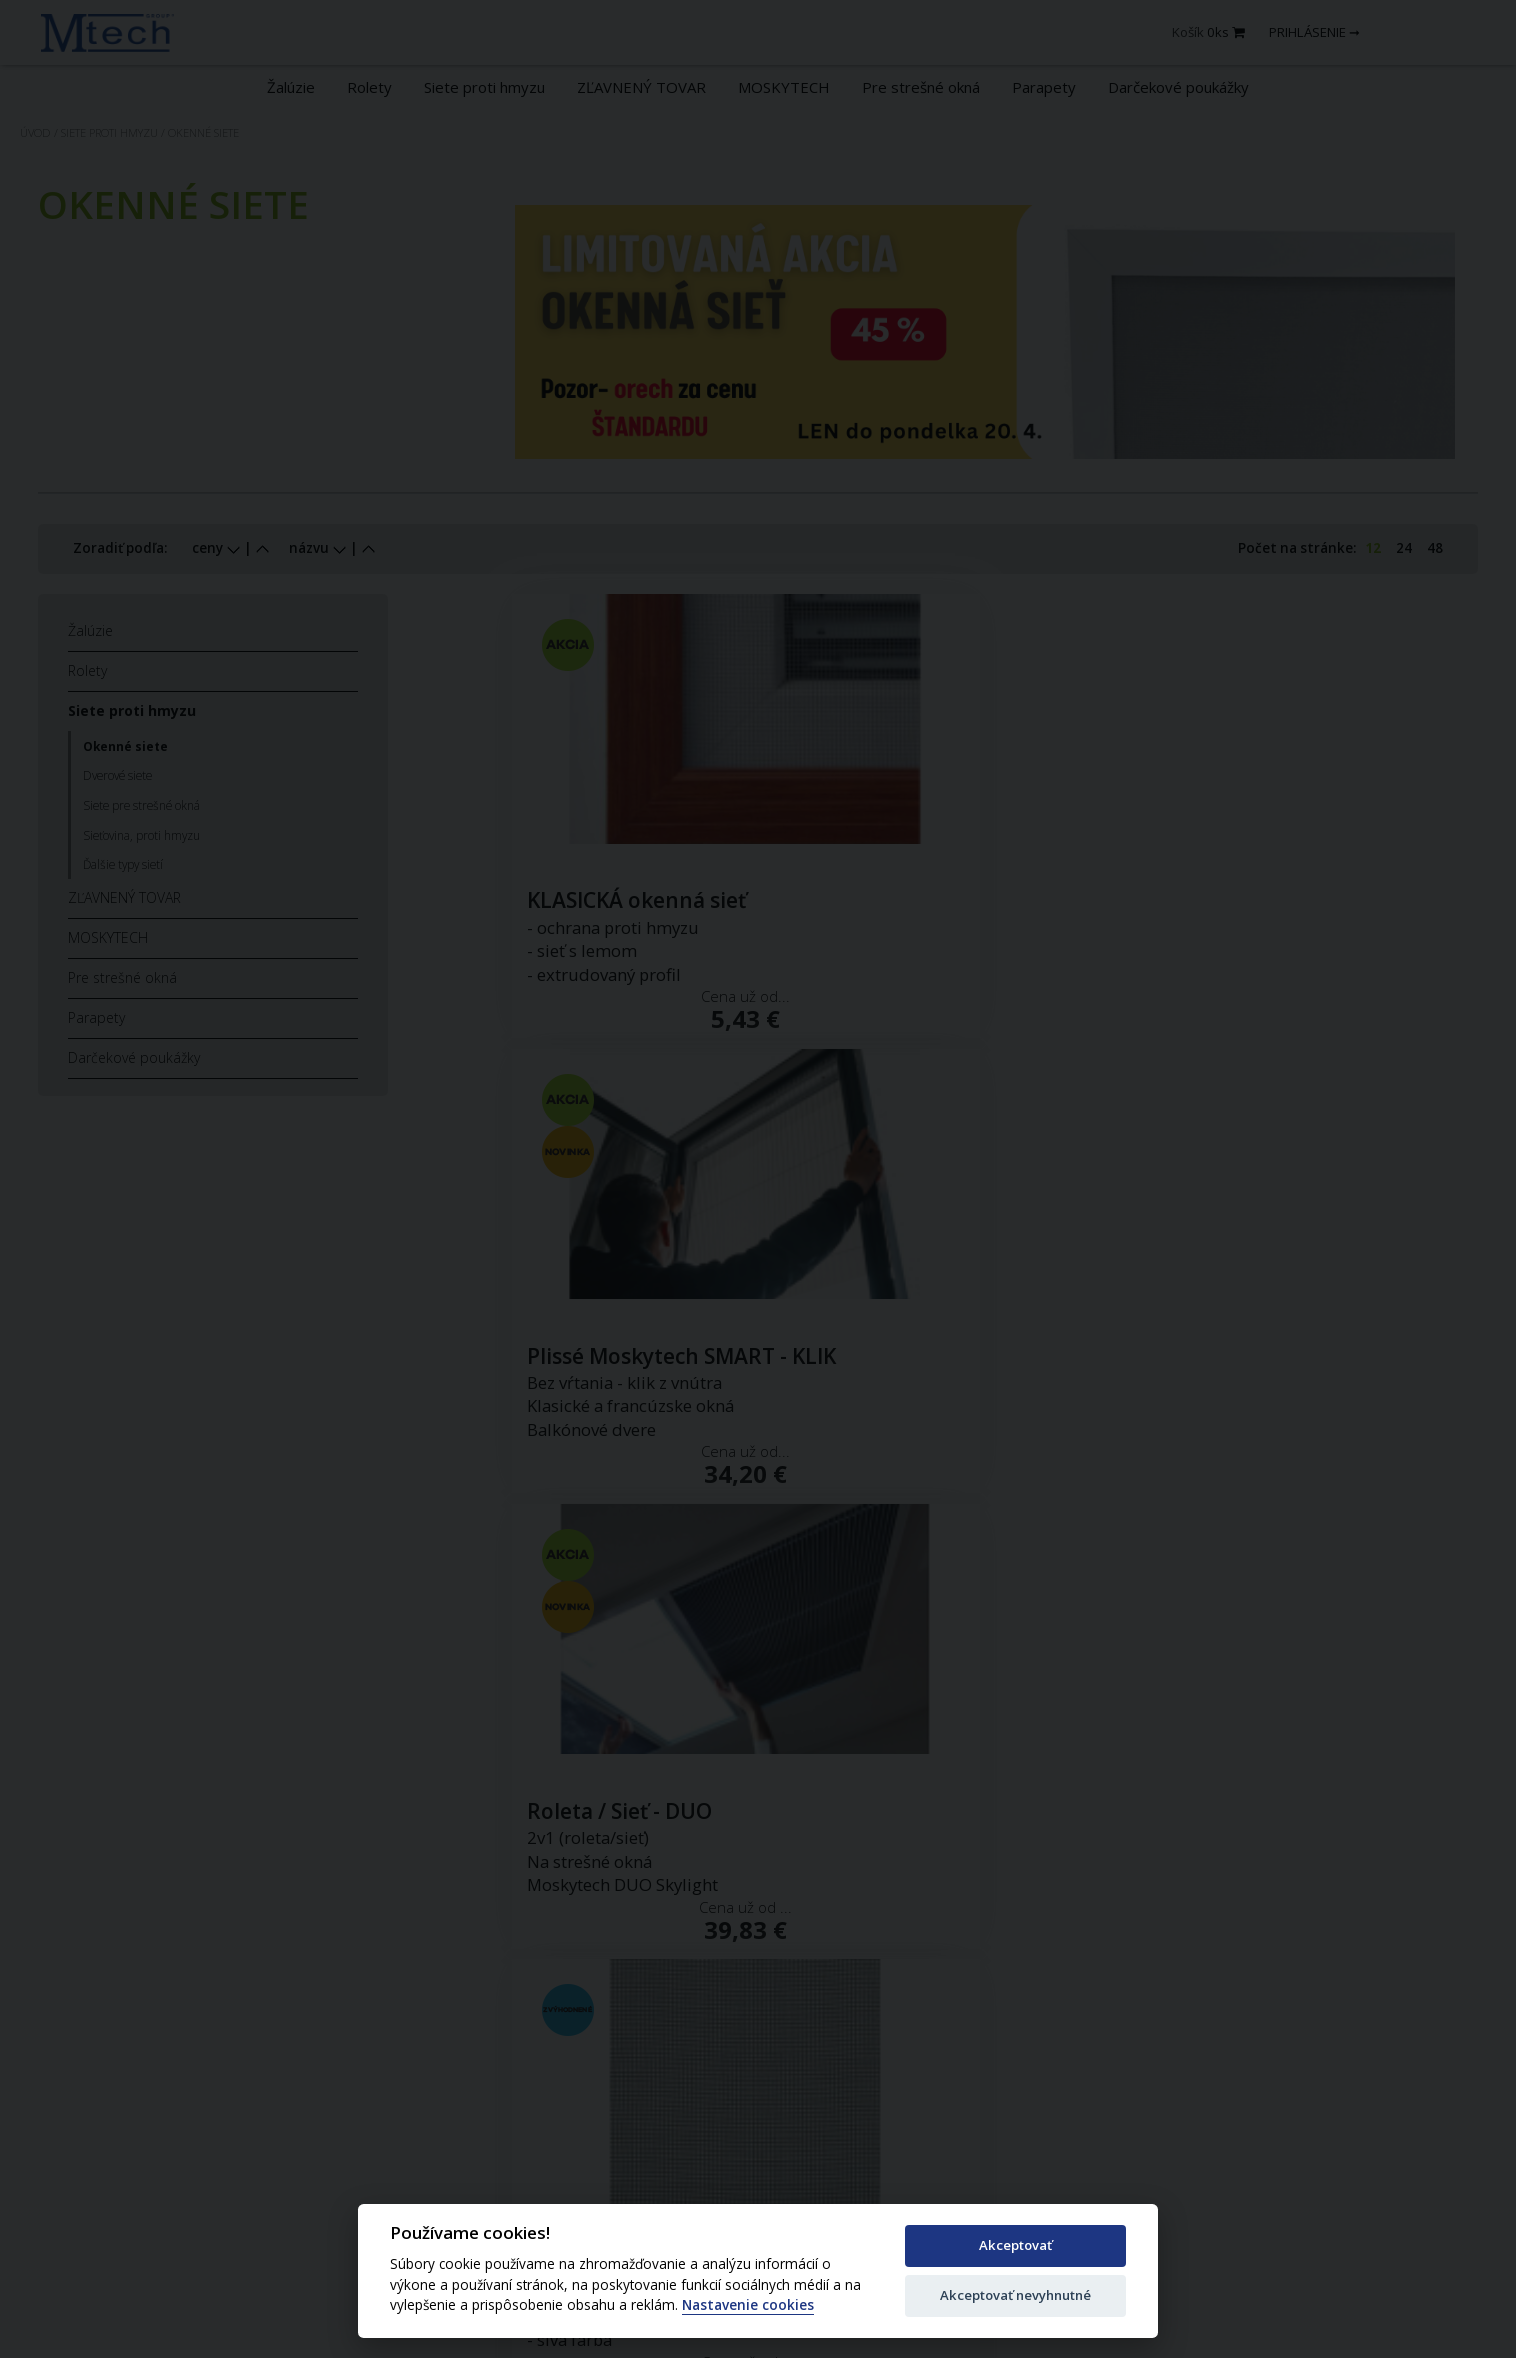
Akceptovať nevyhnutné (1015, 2295)
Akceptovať (1015, 2245)
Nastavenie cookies (748, 2305)
